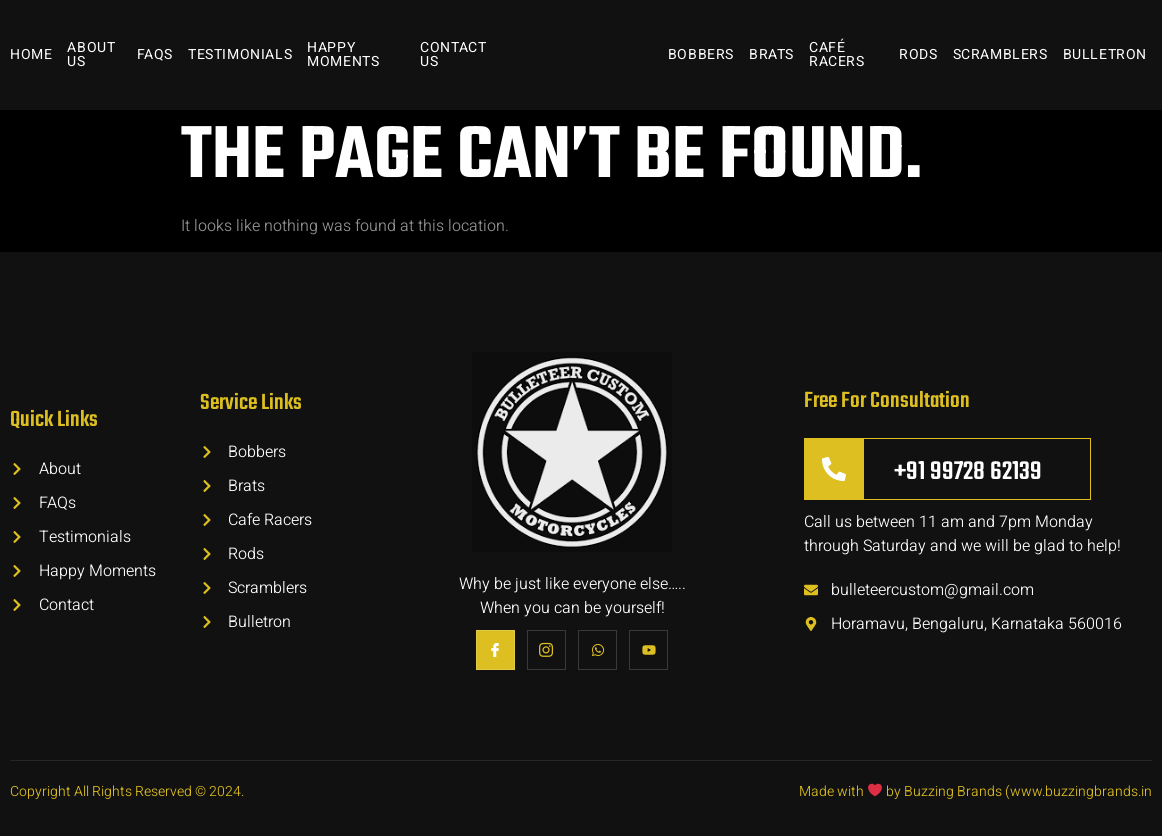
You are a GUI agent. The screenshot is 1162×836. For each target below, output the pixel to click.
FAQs (155, 54)
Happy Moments (343, 54)
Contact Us (453, 54)
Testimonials (240, 54)
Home (31, 54)
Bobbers (701, 54)
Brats (771, 54)
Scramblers (1000, 54)
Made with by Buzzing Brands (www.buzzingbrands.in (975, 791)
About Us (91, 54)
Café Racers (837, 54)
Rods (918, 54)
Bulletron (1105, 54)
